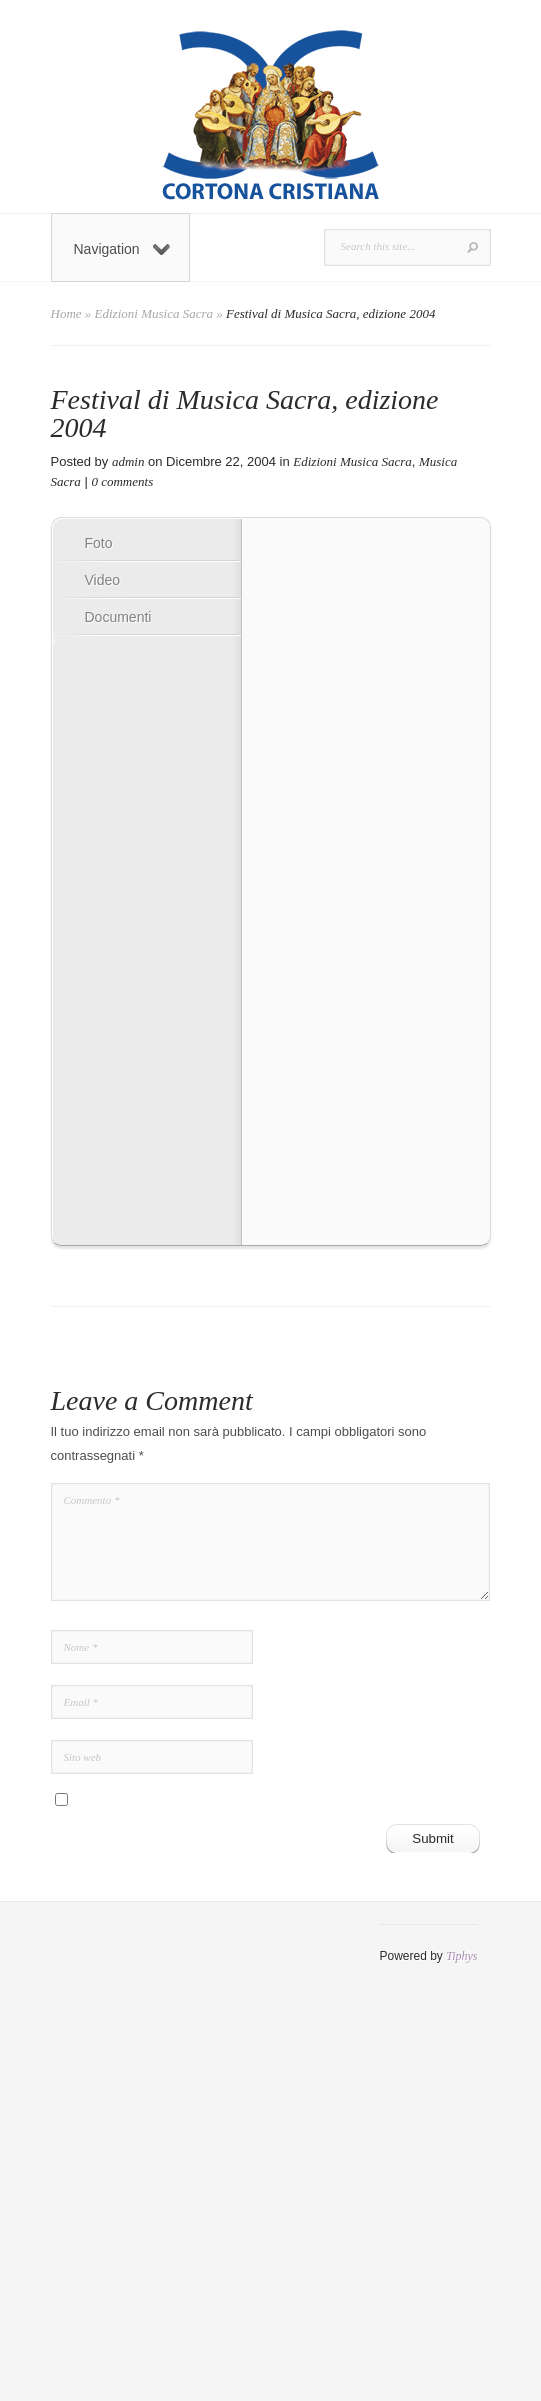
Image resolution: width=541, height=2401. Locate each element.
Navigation (122, 249)
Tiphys (461, 1956)
